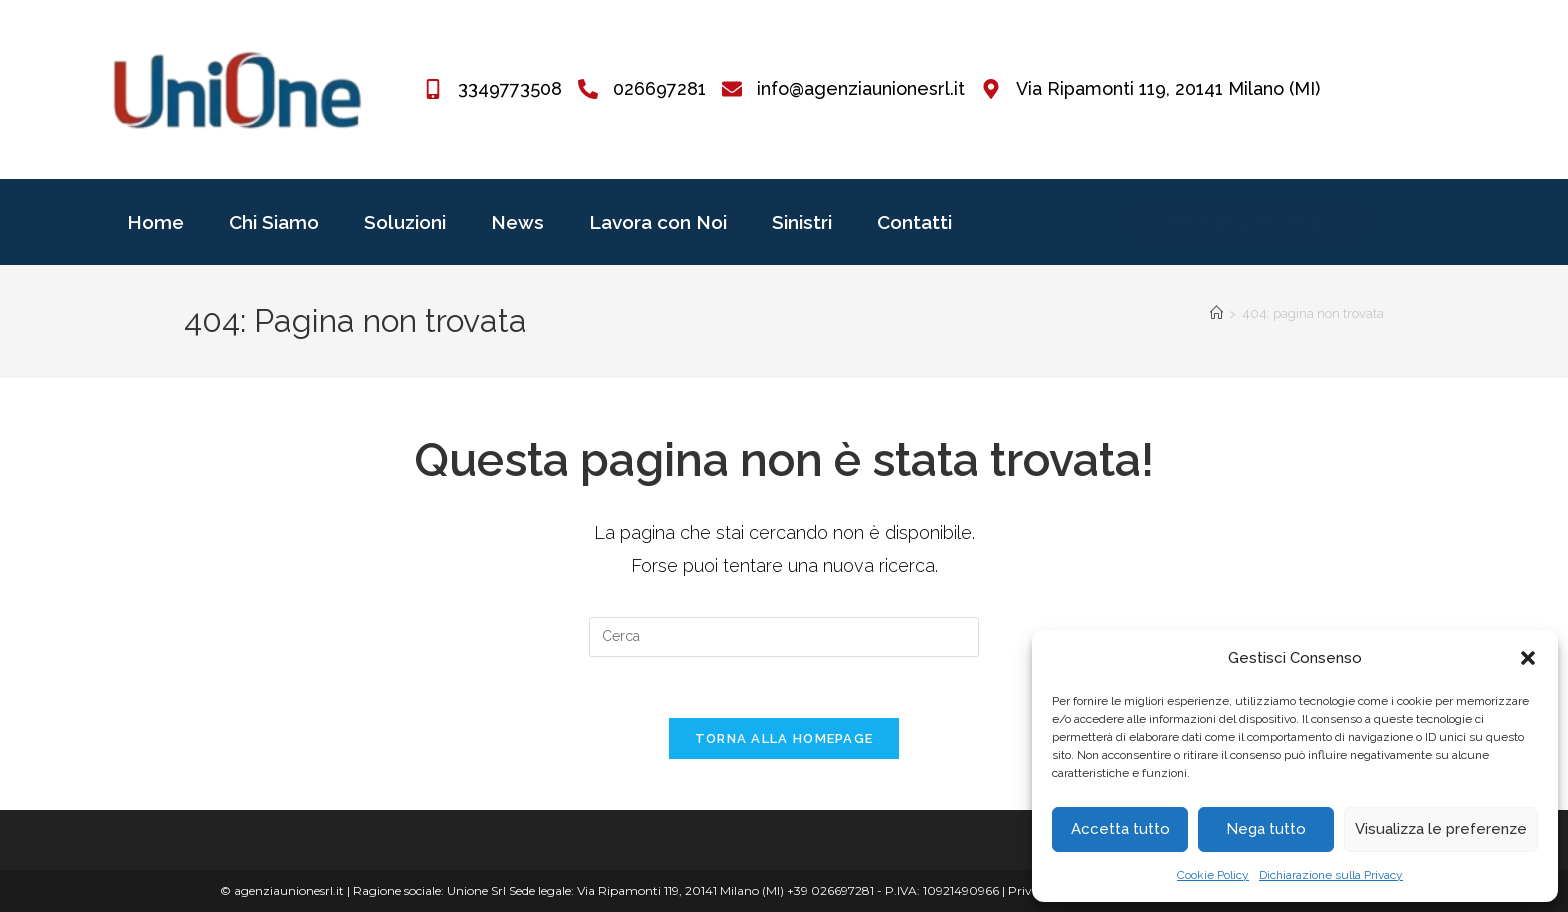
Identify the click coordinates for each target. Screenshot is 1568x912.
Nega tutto (1266, 829)
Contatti (914, 222)
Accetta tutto (1120, 829)
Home (155, 222)
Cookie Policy (1213, 875)
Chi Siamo (274, 222)
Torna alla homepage (784, 738)
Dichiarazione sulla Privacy (1331, 875)
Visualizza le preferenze (1441, 829)
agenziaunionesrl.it (289, 890)
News (517, 222)
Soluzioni (405, 222)
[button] (1528, 658)
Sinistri (802, 222)
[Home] (1216, 313)
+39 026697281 (830, 890)
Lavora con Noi (658, 222)
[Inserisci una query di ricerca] (784, 637)
